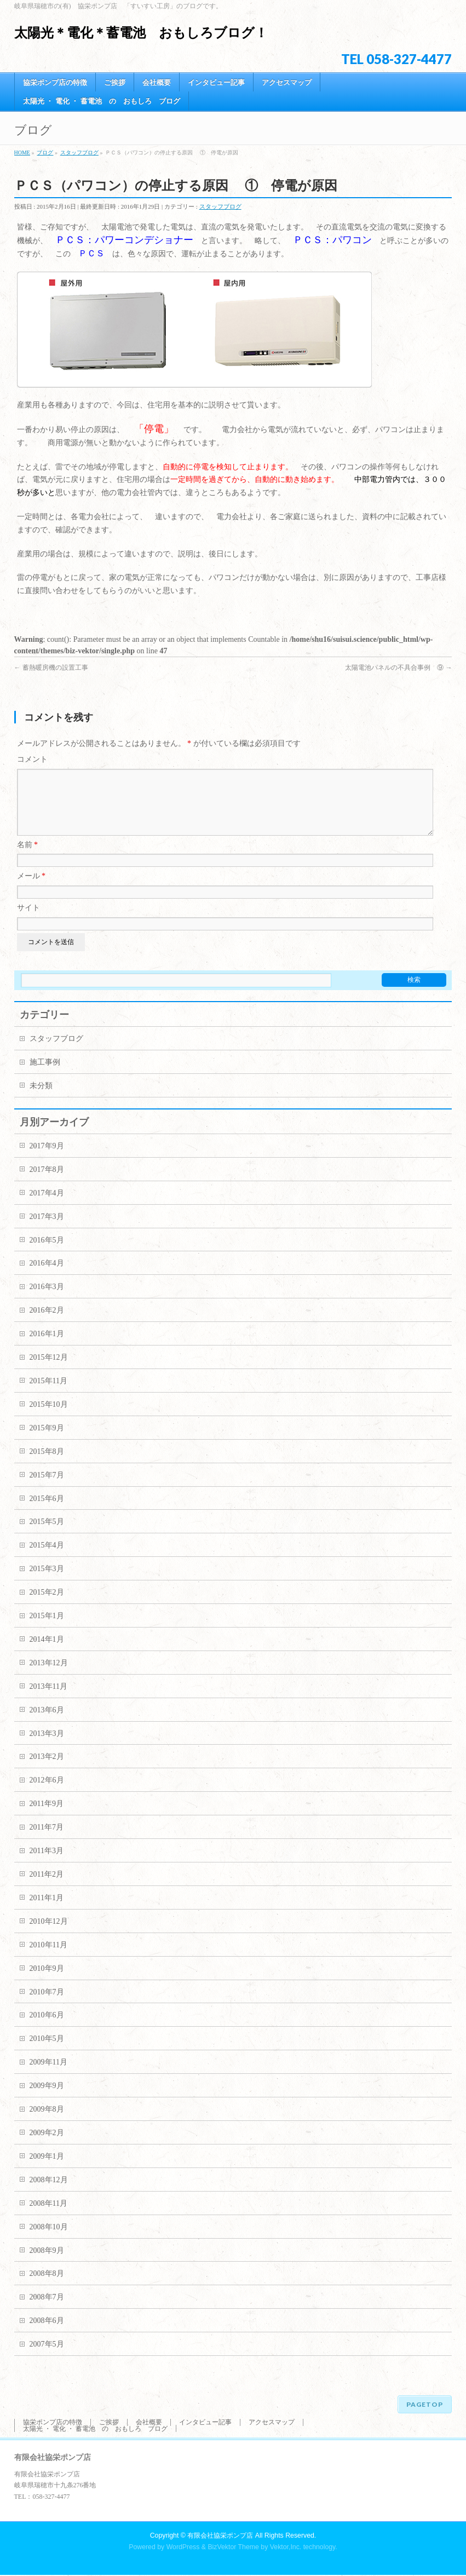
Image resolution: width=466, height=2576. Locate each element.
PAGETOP (424, 2405)
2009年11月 (48, 2075)
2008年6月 (47, 2334)
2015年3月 (47, 1582)
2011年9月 (47, 1817)
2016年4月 (47, 1276)
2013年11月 (48, 1699)
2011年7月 (47, 1840)
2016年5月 (47, 1253)
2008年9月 (47, 2263)
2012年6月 (47, 1793)
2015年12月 (49, 1370)
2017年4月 (47, 1206)
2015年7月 (47, 1488)
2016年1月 (47, 1347)
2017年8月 (47, 1182)
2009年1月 (47, 2169)
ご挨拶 (109, 2423)
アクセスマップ (272, 2423)
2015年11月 (48, 1394)
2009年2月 (47, 2146)
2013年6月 (47, 1723)
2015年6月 (47, 1512)
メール (31, 889)
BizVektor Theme (233, 2548)
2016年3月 (47, 1300)
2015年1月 (47, 1629)
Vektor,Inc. (286, 2548)
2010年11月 (48, 1958)
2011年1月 (47, 1911)
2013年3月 (47, 1747)
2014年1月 (47, 1652)
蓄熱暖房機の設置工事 (51, 667)
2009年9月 (47, 2099)
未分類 (41, 1099)
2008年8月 (47, 2286)
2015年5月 (47, 1535)
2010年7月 (47, 2005)
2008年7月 (47, 2310)
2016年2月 (47, 1323)
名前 (27, 858)
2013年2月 (47, 1770)
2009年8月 (47, 2122)
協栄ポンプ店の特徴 (52, 2423)
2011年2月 (47, 1887)
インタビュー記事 (205, 2423)
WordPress (183, 2548)
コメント (32, 759)
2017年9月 (47, 1159)
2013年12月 (49, 1676)
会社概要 (149, 2423)
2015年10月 (49, 1417)
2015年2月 (47, 1605)
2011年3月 (47, 1864)
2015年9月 (47, 1441)
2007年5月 (47, 2357)
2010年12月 (49, 1934)
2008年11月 (48, 2216)
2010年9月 (47, 1981)
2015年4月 (47, 1558)
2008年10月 (49, 2240)
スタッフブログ (220, 206)
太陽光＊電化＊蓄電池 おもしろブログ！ (141, 32)
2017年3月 (47, 1230)
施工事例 (45, 1075)
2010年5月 (47, 2052)
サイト (28, 921)
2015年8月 (47, 1465)
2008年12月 (49, 2193)
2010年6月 (47, 2028)
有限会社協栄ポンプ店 (220, 2536)
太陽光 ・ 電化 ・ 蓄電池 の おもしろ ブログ (95, 2430)
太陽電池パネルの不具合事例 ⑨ (398, 667)
